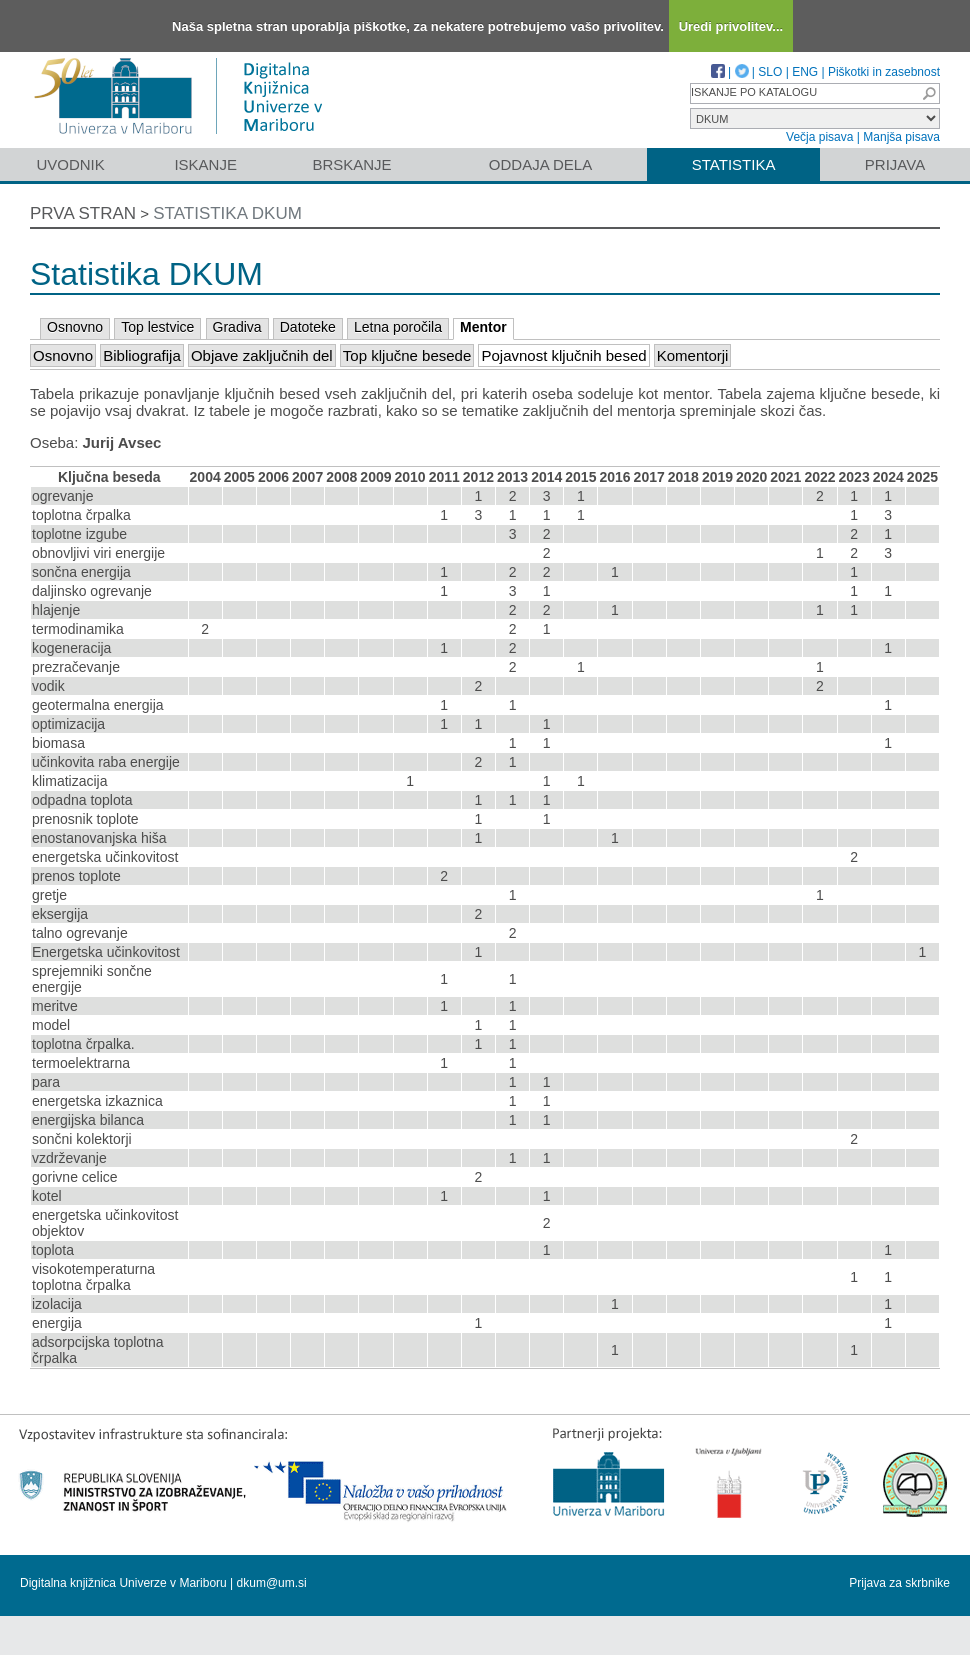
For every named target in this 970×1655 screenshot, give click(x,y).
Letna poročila (398, 327)
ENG (805, 72)
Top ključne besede (407, 355)
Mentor (483, 327)
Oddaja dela (540, 164)
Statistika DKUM (227, 213)
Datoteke (308, 327)
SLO (770, 72)
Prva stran (83, 213)
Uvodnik (70, 164)
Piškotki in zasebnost (884, 72)
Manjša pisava (901, 137)
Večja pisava (819, 137)
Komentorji (693, 355)
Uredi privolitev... (731, 26)
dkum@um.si (272, 1583)
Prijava (895, 164)
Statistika (734, 164)
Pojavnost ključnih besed (563, 355)
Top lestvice (157, 327)
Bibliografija (142, 355)
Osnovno (75, 327)
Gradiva (237, 327)
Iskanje (205, 164)
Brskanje (351, 164)
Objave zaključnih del (262, 355)
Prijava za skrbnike (899, 1583)
